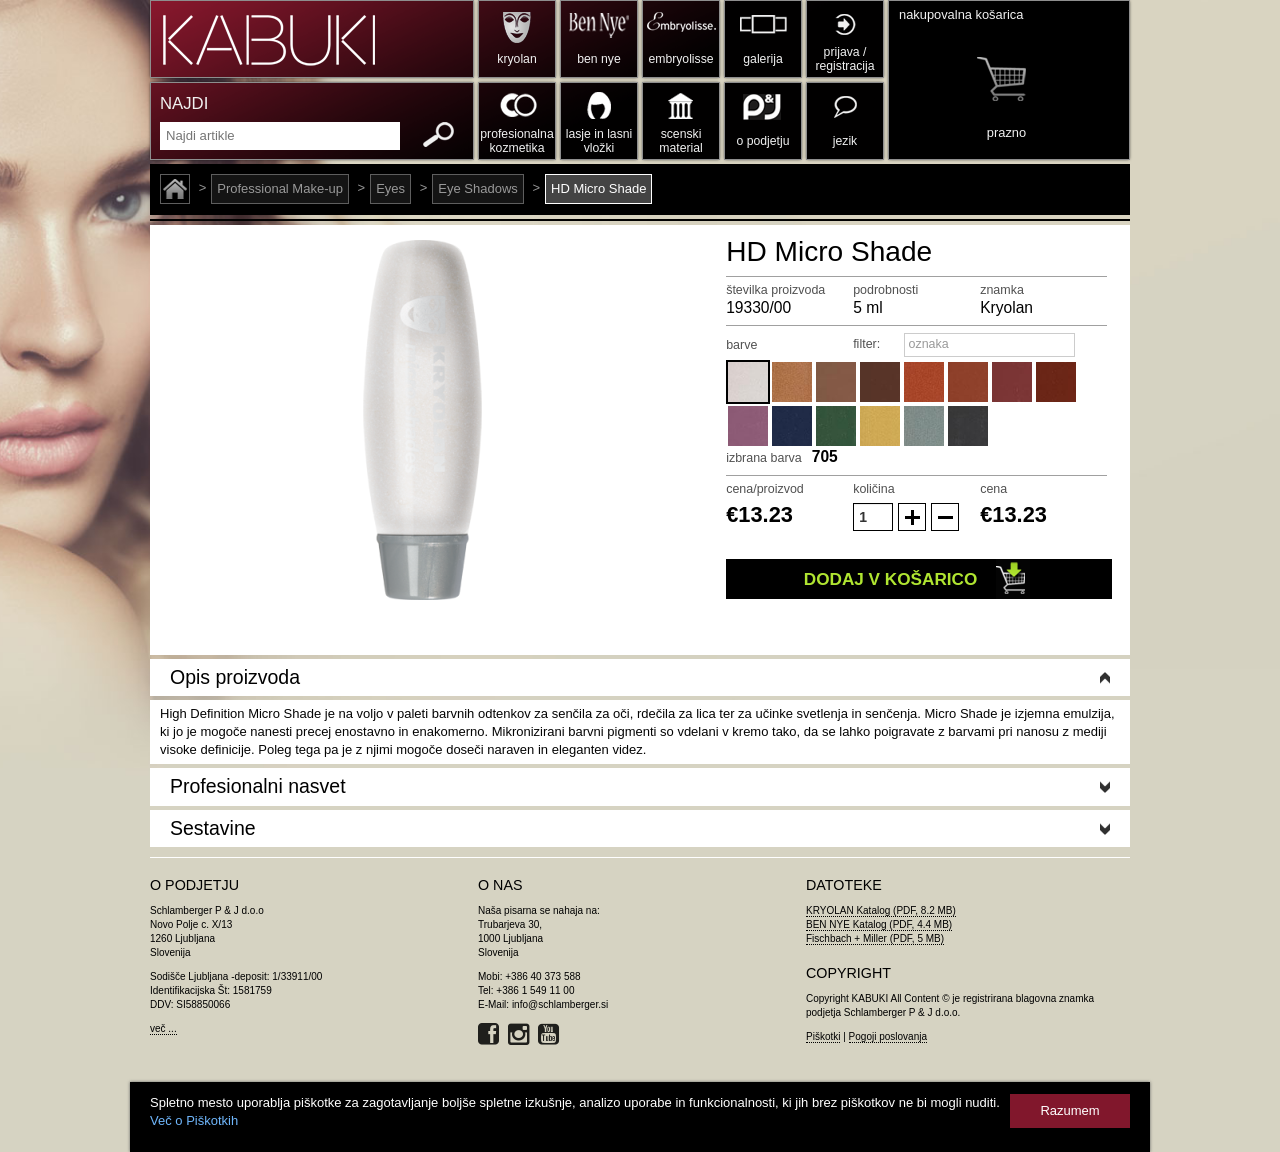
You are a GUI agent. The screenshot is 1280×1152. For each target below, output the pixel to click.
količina (874, 489)
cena (993, 489)
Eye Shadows (478, 188)
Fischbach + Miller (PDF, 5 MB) (875, 938)
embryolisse (680, 59)
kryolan (516, 59)
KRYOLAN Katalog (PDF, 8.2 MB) (881, 910)
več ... (163, 1028)
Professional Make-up (280, 188)
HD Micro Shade (598, 188)
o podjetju (763, 141)
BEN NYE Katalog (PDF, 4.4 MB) (879, 924)
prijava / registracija (844, 59)
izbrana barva (764, 458)
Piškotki (823, 1036)
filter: (866, 344)
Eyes (390, 188)
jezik (845, 141)
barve (741, 345)
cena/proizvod (765, 489)
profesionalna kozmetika (516, 141)
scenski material (680, 141)
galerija (762, 59)
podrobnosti (885, 290)
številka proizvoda (775, 290)
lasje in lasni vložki (599, 141)
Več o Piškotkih (194, 1120)
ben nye (598, 59)
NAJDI (184, 103)
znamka (1002, 290)
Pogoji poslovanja (888, 1036)
